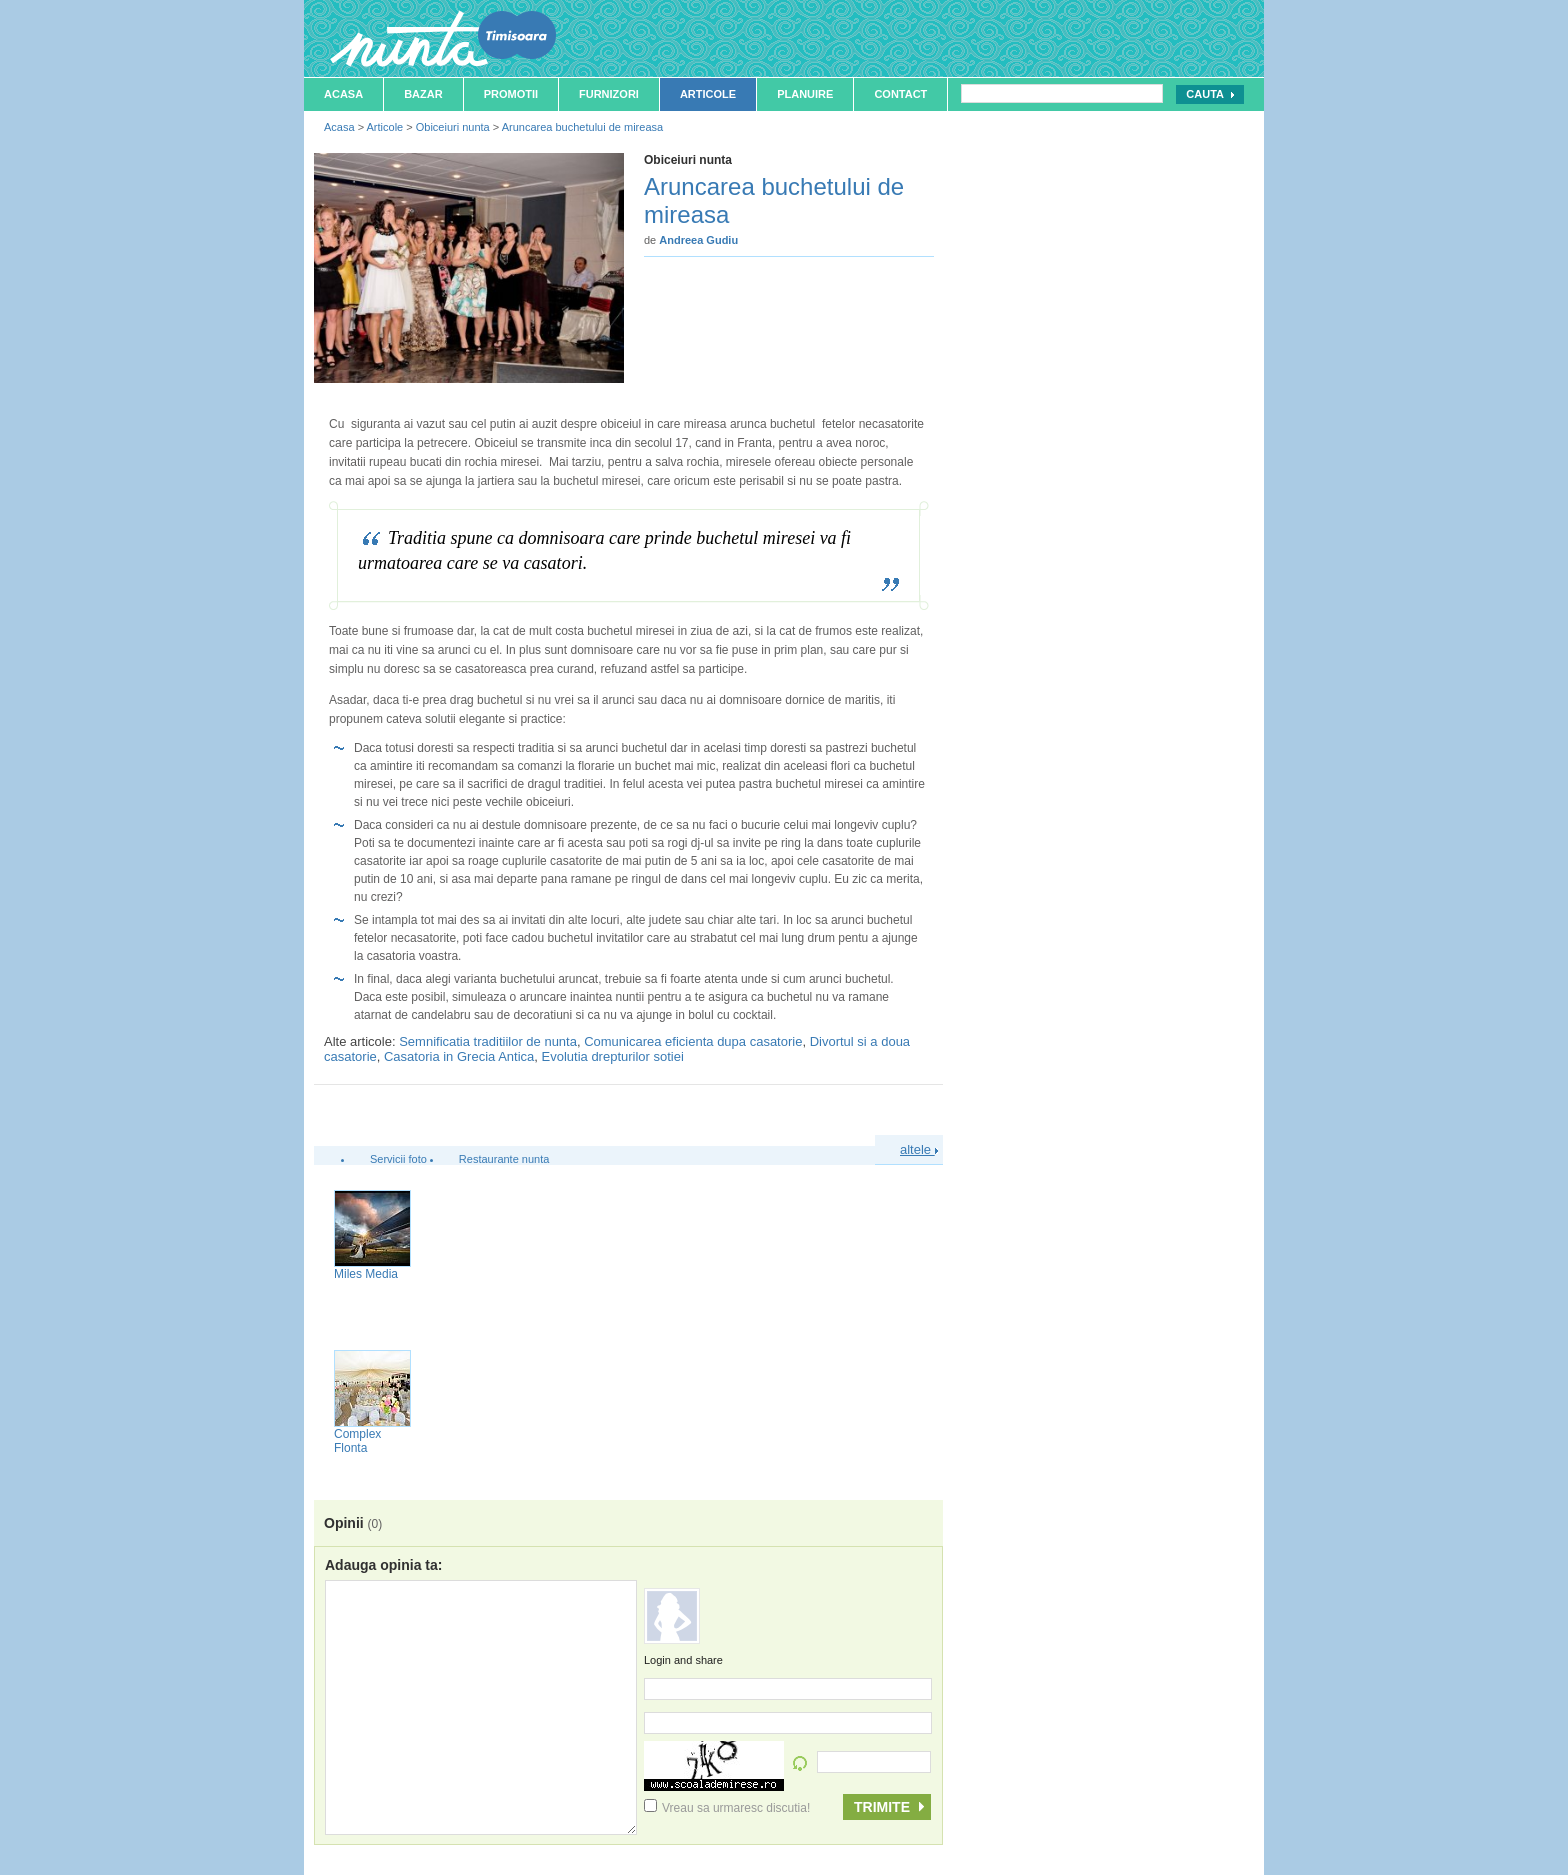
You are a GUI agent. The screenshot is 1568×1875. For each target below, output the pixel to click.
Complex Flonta (357, 1441)
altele (919, 1149)
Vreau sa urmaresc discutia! (727, 1808)
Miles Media (366, 1274)
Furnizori (609, 94)
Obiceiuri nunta (453, 127)
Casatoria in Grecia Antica (459, 1056)
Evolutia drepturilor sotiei (613, 1056)
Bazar (423, 94)
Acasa (343, 94)
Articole (708, 94)
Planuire (805, 94)
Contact (900, 94)
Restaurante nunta (504, 1159)
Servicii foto (398, 1159)
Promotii (511, 94)
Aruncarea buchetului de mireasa (582, 127)
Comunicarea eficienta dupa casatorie (693, 1041)
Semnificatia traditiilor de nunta (488, 1041)
